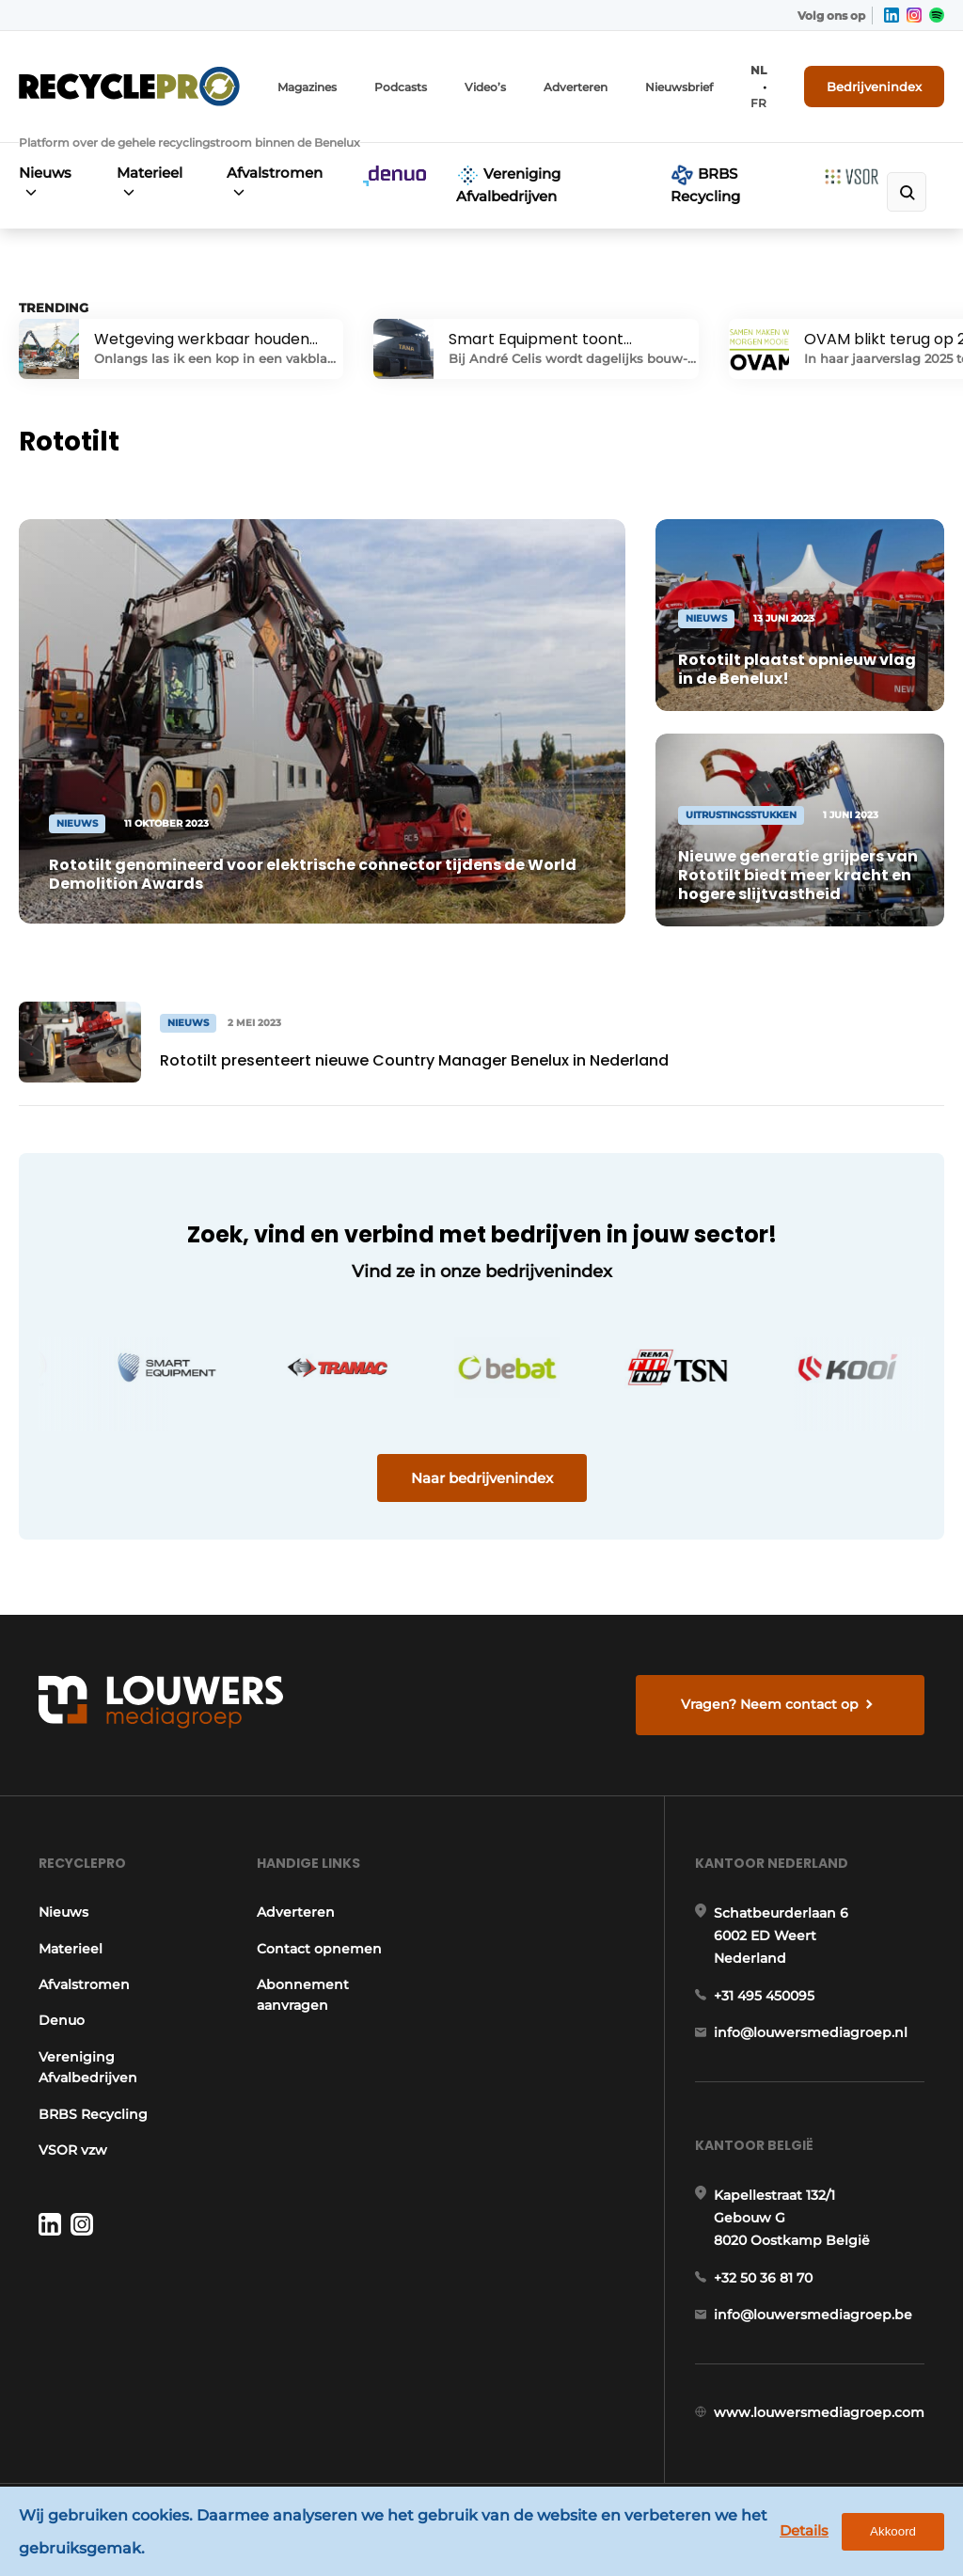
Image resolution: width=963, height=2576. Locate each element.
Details (804, 2530)
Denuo (62, 2020)
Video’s (485, 87)
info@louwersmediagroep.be (813, 2314)
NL (758, 70)
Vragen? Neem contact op (770, 1704)
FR (758, 103)
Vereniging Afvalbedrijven (508, 184)
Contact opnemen (319, 1948)
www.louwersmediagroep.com (819, 2412)
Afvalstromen (275, 173)
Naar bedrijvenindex (482, 1478)
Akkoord (893, 2531)
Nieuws (45, 173)
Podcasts (400, 87)
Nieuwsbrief (679, 87)
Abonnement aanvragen (303, 1995)
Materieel (149, 173)
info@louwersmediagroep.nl (811, 2032)
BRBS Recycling (705, 184)
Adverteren (576, 87)
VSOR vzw (73, 2149)
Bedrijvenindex (874, 86)
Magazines (307, 87)
